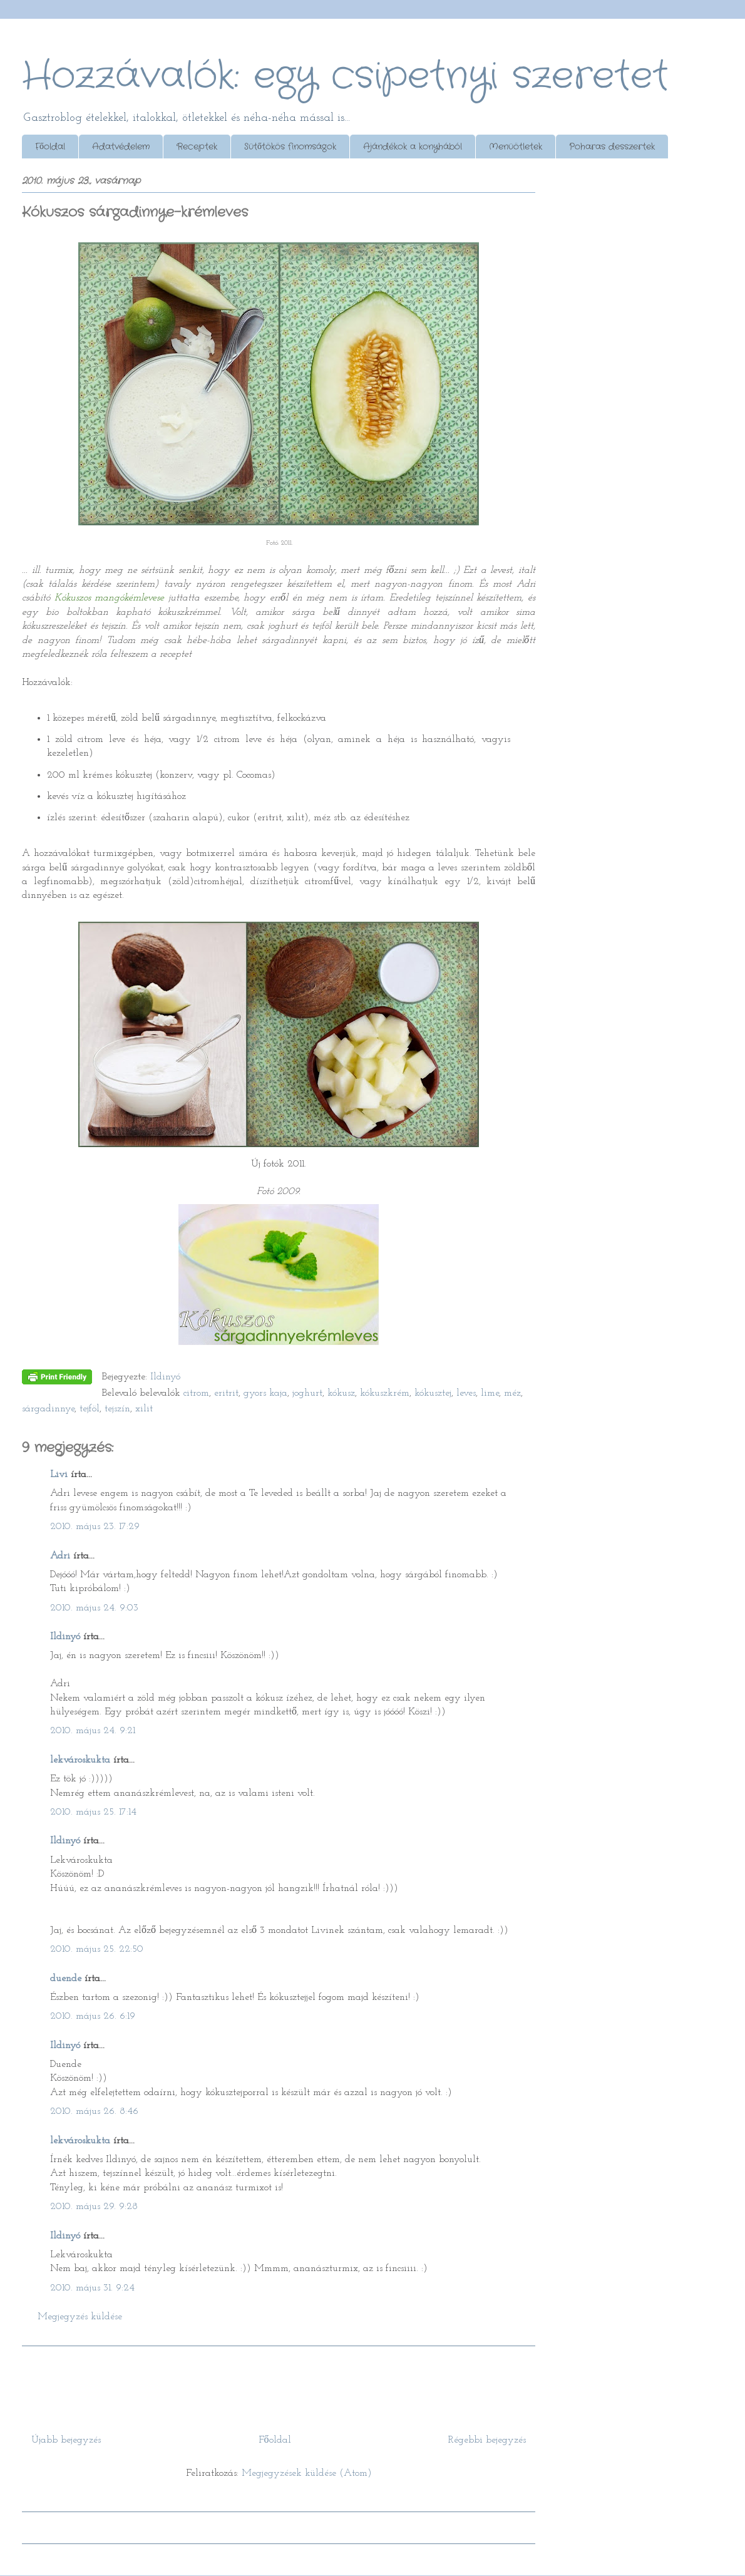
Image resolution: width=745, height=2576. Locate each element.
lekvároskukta (80, 1760)
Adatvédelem (121, 146)
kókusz (341, 1393)
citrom (196, 1393)
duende (65, 1979)
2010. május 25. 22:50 (96, 1949)
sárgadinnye (48, 1409)
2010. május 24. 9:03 (94, 1608)
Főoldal (50, 146)
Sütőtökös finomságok (290, 146)
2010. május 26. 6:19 (92, 2016)
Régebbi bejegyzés (487, 2440)
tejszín (117, 1409)
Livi (59, 1475)
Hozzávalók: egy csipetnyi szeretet (345, 76)
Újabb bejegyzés (66, 2440)
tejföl (90, 1409)
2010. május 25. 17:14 (93, 1812)
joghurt (307, 1393)
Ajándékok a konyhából (412, 146)
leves (466, 1393)
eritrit (226, 1393)
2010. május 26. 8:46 (94, 2111)
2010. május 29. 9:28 (94, 2207)
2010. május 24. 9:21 (92, 1731)
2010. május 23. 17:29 (95, 1527)
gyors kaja (265, 1393)
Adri (60, 1556)
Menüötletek (515, 146)
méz (512, 1393)
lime (490, 1393)
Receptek (197, 146)
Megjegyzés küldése (80, 2317)
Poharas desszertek (612, 146)
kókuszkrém (384, 1393)
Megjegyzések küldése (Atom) (307, 2473)
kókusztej (432, 1393)
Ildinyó (65, 1637)
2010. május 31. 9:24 (92, 2288)
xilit (144, 1409)
